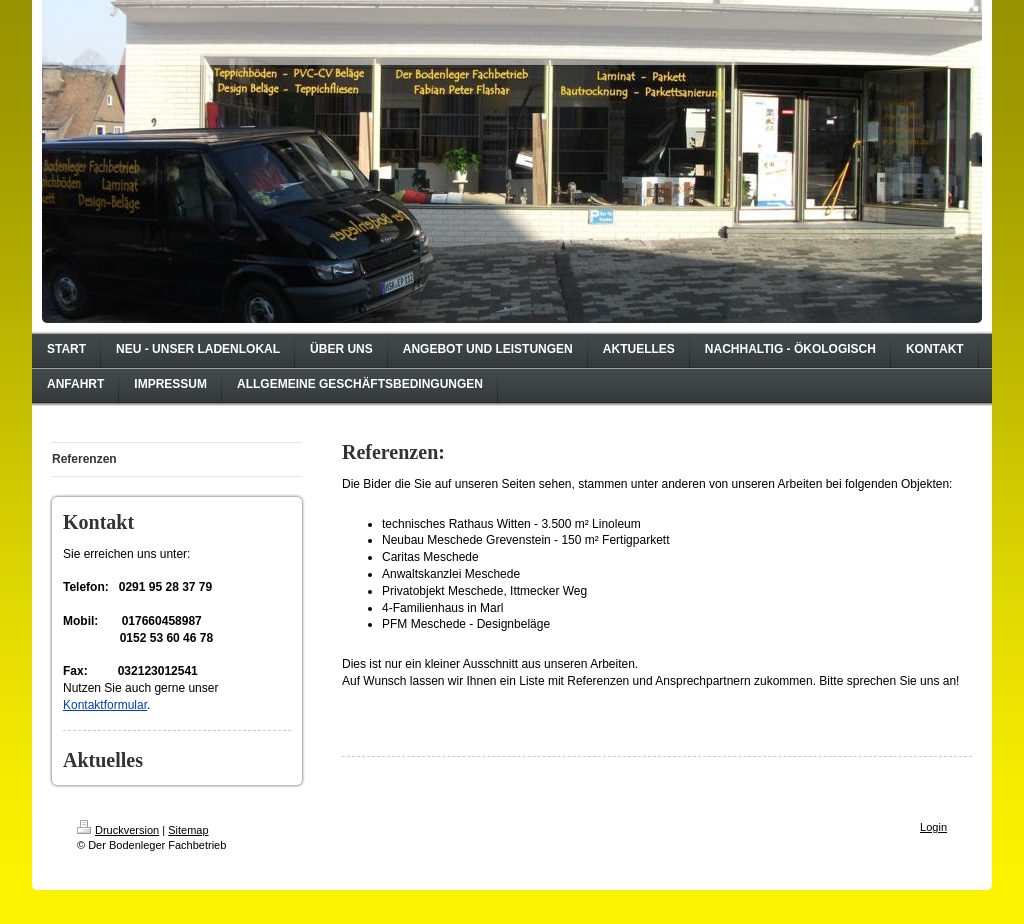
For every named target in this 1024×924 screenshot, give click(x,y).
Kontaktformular (105, 705)
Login (933, 827)
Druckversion (118, 830)
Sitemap (188, 830)
